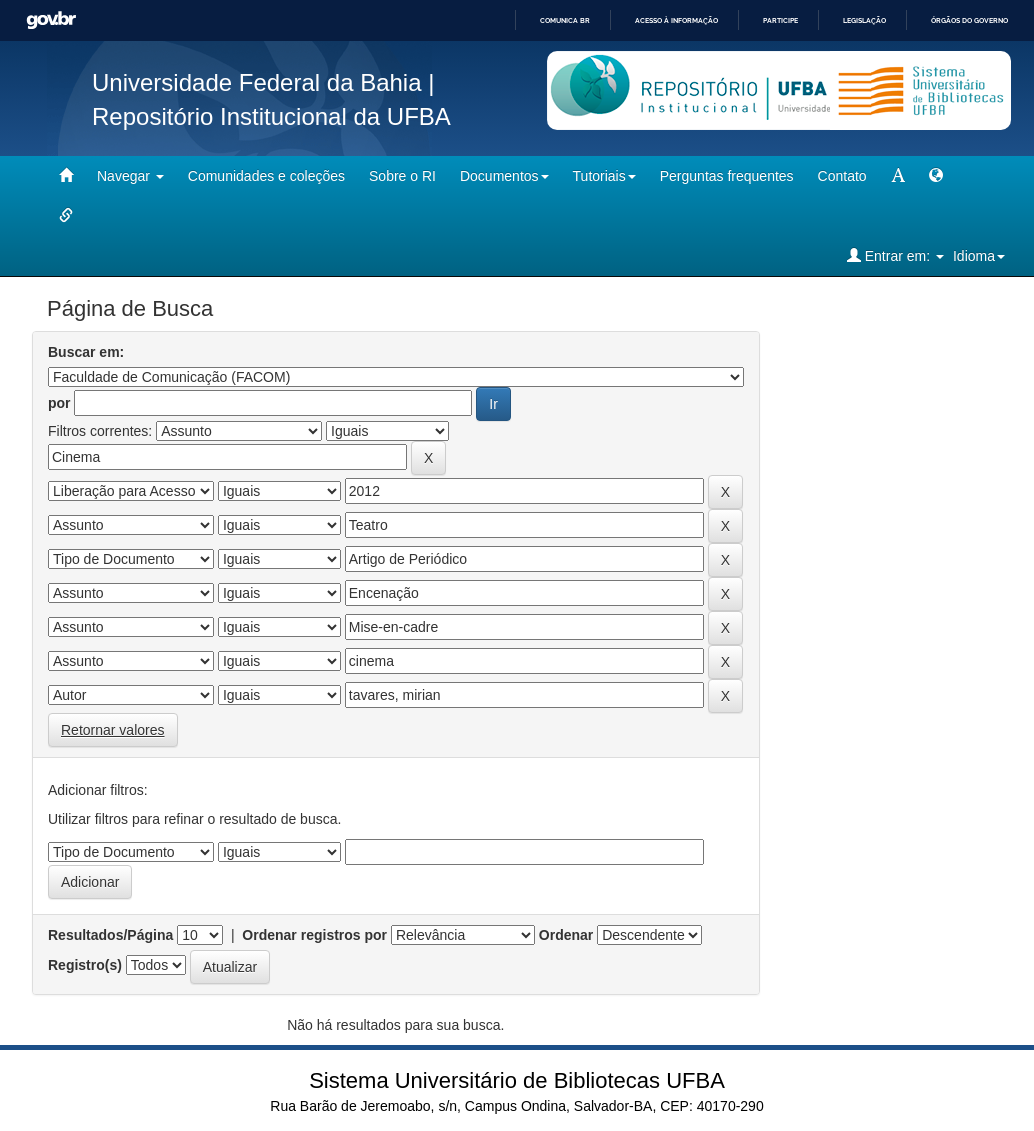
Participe (780, 20)
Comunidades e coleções (266, 176)
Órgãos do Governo (969, 20)
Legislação (864, 20)
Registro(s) (85, 965)
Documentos (504, 176)
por (59, 403)
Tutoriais (604, 176)
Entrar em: (895, 255)
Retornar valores (113, 730)
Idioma (979, 256)
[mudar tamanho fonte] (898, 176)
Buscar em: (86, 352)
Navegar (130, 176)
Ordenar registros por (314, 935)
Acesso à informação (676, 20)
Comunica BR (565, 20)
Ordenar (566, 935)
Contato (842, 176)
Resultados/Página (110, 935)
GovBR (51, 20)
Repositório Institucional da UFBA (271, 116)
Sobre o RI (402, 176)
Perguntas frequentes (727, 176)
